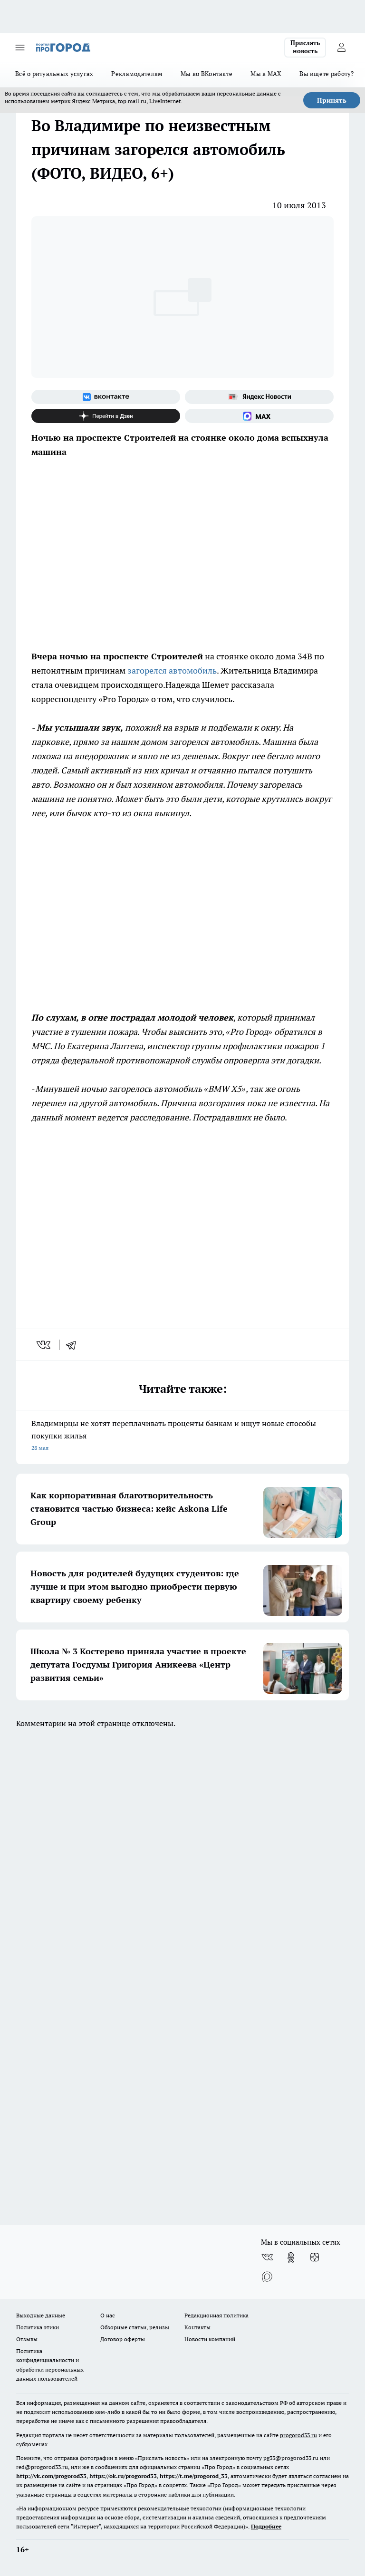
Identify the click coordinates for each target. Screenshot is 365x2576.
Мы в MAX (265, 73)
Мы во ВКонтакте (206, 73)
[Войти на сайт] (341, 47)
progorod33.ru (298, 2435)
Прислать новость (305, 47)
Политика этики (37, 2327)
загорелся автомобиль (172, 670)
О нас (107, 2315)
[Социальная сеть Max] (259, 416)
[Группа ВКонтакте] (105, 397)
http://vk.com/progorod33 (51, 2476)
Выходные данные (40, 2315)
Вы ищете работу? (326, 73)
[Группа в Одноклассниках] (291, 2257)
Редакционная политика (216, 2315)
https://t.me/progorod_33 (194, 2476)
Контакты (197, 2327)
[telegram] (74, 1344)
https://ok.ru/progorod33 (123, 2476)
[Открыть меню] (20, 47)
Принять (331, 100)
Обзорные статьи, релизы (134, 2327)
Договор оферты (122, 2339)
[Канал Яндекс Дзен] (105, 416)
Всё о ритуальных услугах (54, 73)
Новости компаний (209, 2339)
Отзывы (27, 2339)
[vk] (44, 1344)
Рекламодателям (137, 73)
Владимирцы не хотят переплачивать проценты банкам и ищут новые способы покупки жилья (182, 1436)
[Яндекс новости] (259, 397)
